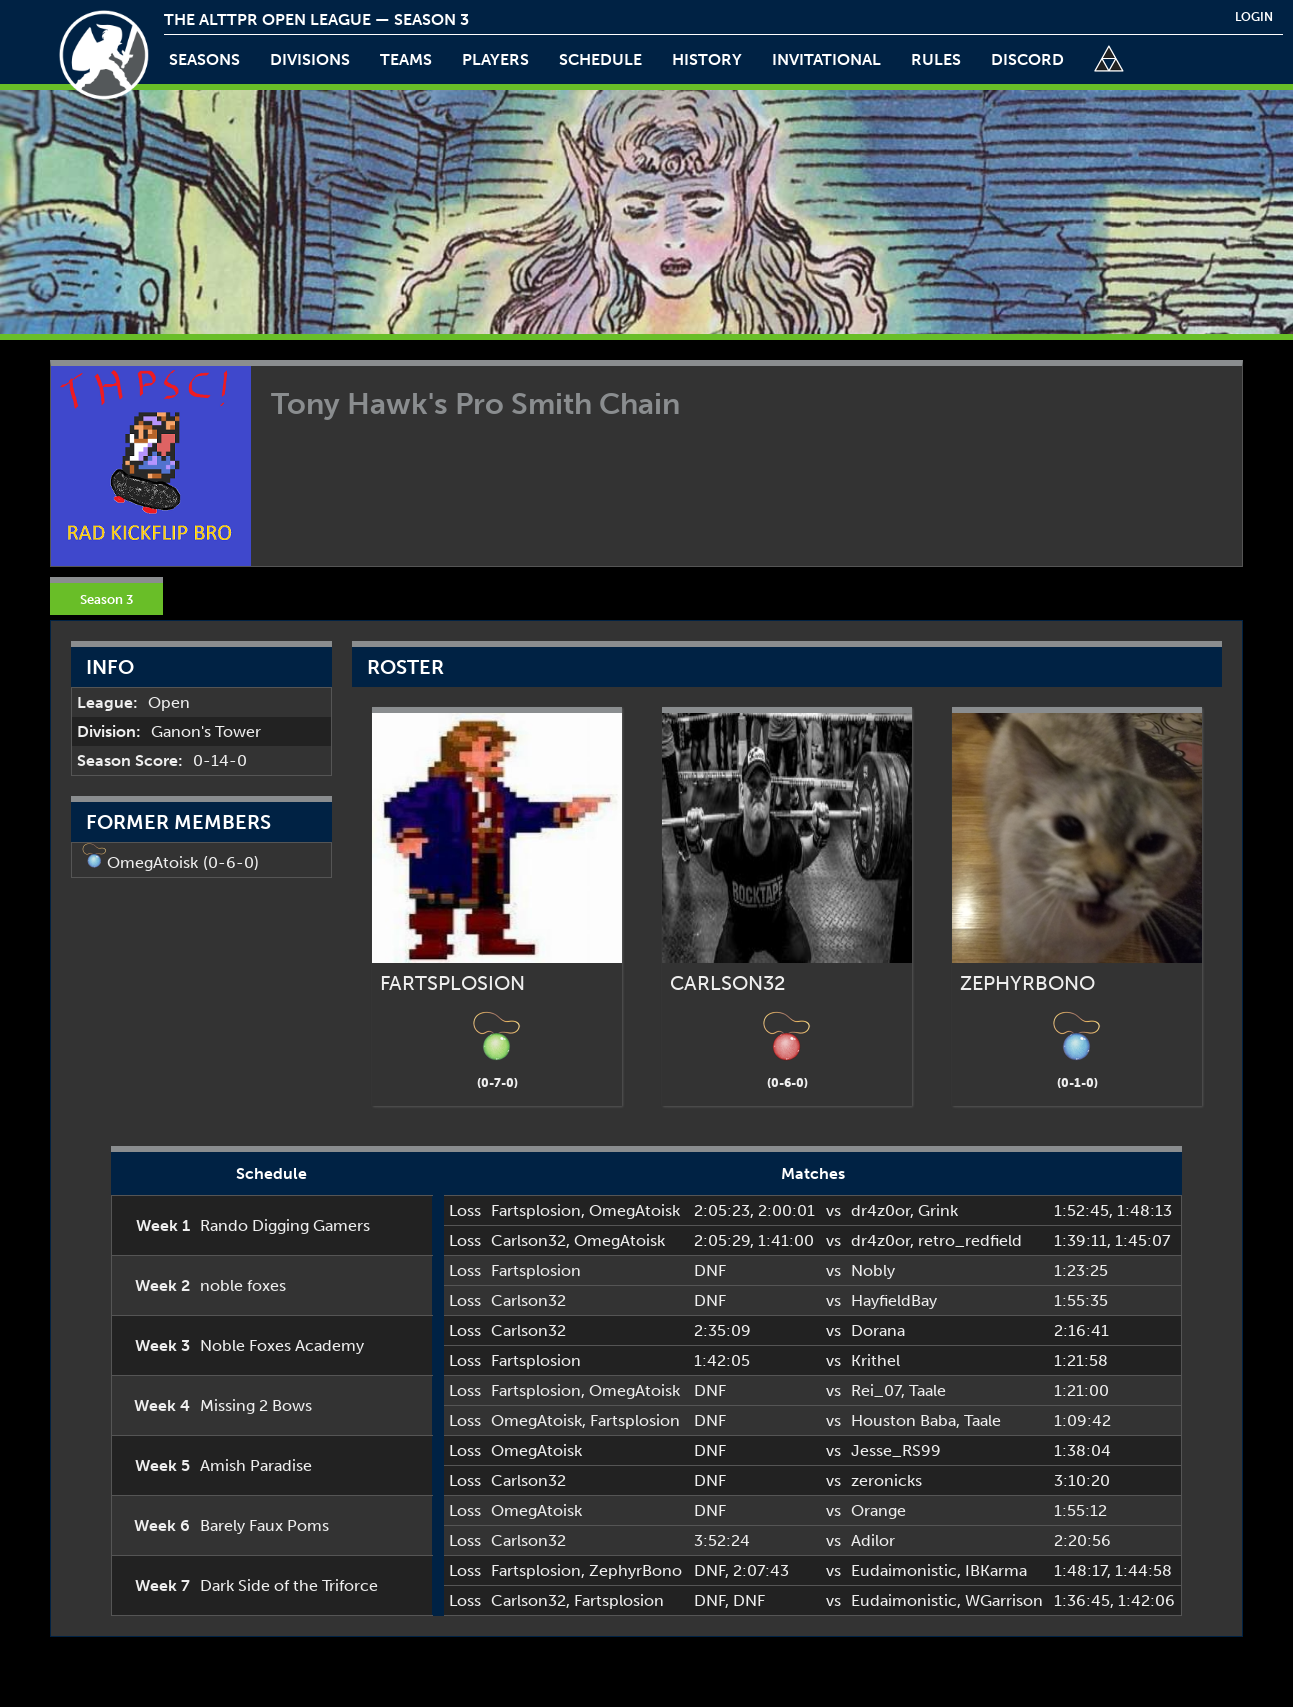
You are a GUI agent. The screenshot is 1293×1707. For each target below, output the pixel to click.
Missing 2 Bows (256, 1405)
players (495, 59)
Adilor (873, 1540)
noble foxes (243, 1285)
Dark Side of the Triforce (289, 1585)
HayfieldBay (894, 1300)
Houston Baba (903, 1420)
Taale (927, 1390)
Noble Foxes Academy (282, 1345)
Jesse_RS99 (896, 1450)
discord (1027, 59)
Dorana (878, 1330)
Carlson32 (528, 1240)
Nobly (873, 1270)
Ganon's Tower (206, 731)
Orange (878, 1510)
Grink (938, 1210)
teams (406, 59)
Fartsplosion (536, 1210)
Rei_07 (876, 1390)
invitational (826, 59)
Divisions (310, 59)
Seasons (204, 59)
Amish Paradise (256, 1465)
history (707, 59)
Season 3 (106, 599)
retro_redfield (970, 1240)
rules (936, 59)
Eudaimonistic (904, 1570)
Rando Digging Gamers (285, 1225)
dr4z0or (880, 1210)
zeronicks (886, 1480)
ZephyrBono (635, 1570)
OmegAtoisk (152, 862)
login (1254, 17)
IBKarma (996, 1570)
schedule (600, 59)
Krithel (875, 1360)
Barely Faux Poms (264, 1525)
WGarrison (1004, 1600)
